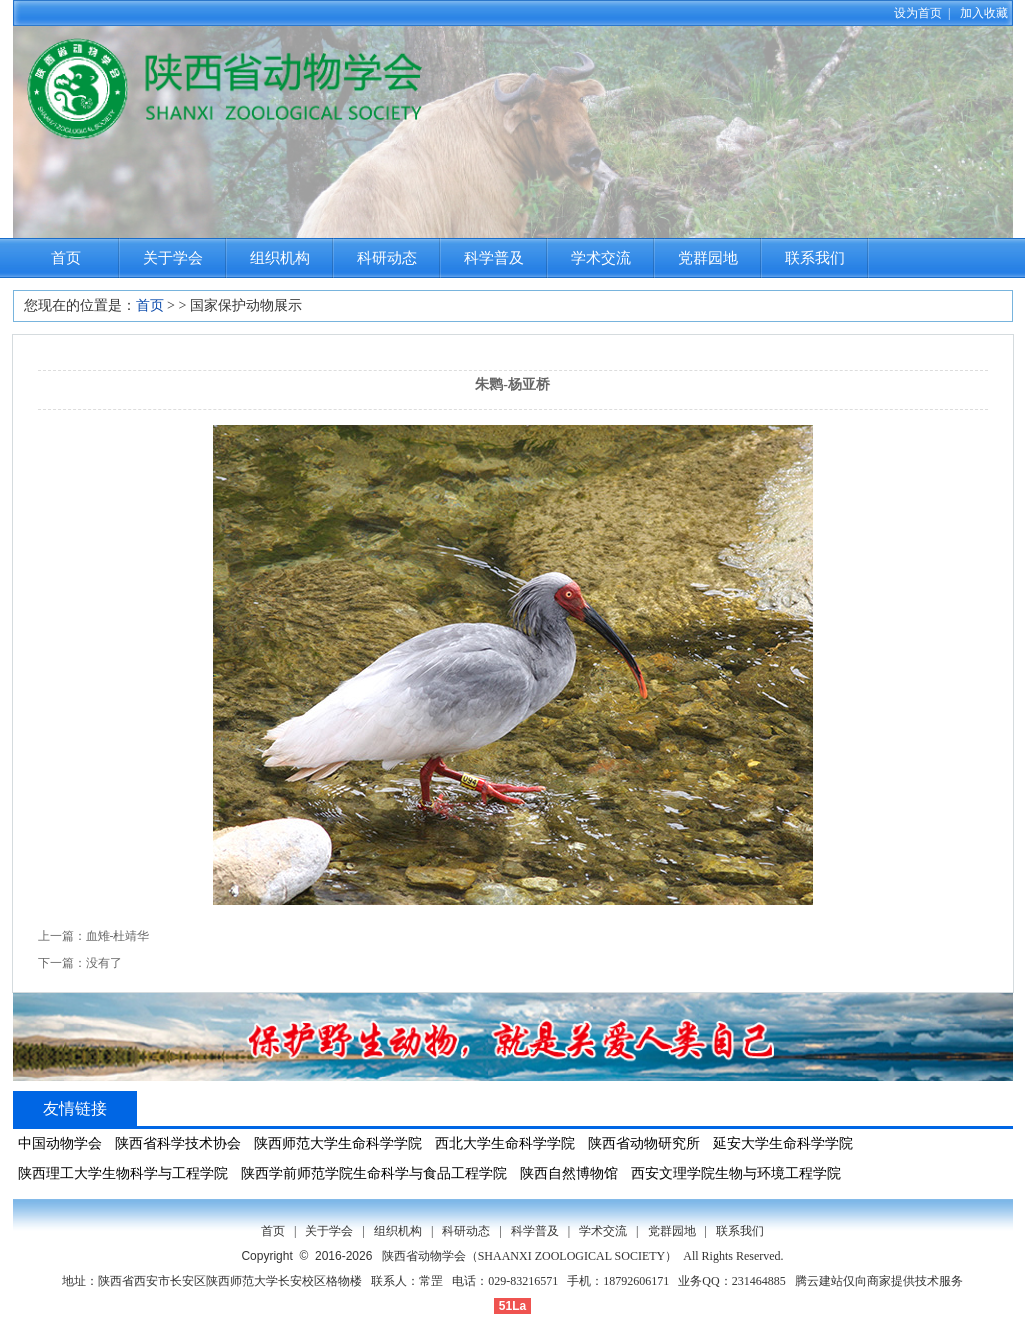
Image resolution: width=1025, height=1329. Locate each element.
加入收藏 (984, 13)
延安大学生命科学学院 (783, 1143)
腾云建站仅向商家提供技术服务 (879, 1281)
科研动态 (387, 258)
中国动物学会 (60, 1143)
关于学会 (173, 258)
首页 (66, 258)
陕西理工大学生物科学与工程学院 (123, 1173)
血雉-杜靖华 (118, 936)
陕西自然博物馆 (569, 1173)
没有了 (104, 963)
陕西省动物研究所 (644, 1143)
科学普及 (494, 258)
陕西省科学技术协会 (178, 1143)
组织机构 (280, 258)
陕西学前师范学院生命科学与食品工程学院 (374, 1173)
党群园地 (708, 258)
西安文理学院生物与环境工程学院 (736, 1173)
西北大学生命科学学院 (505, 1143)
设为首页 (918, 13)
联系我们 (815, 258)
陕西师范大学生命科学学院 (338, 1143)
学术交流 (601, 258)
